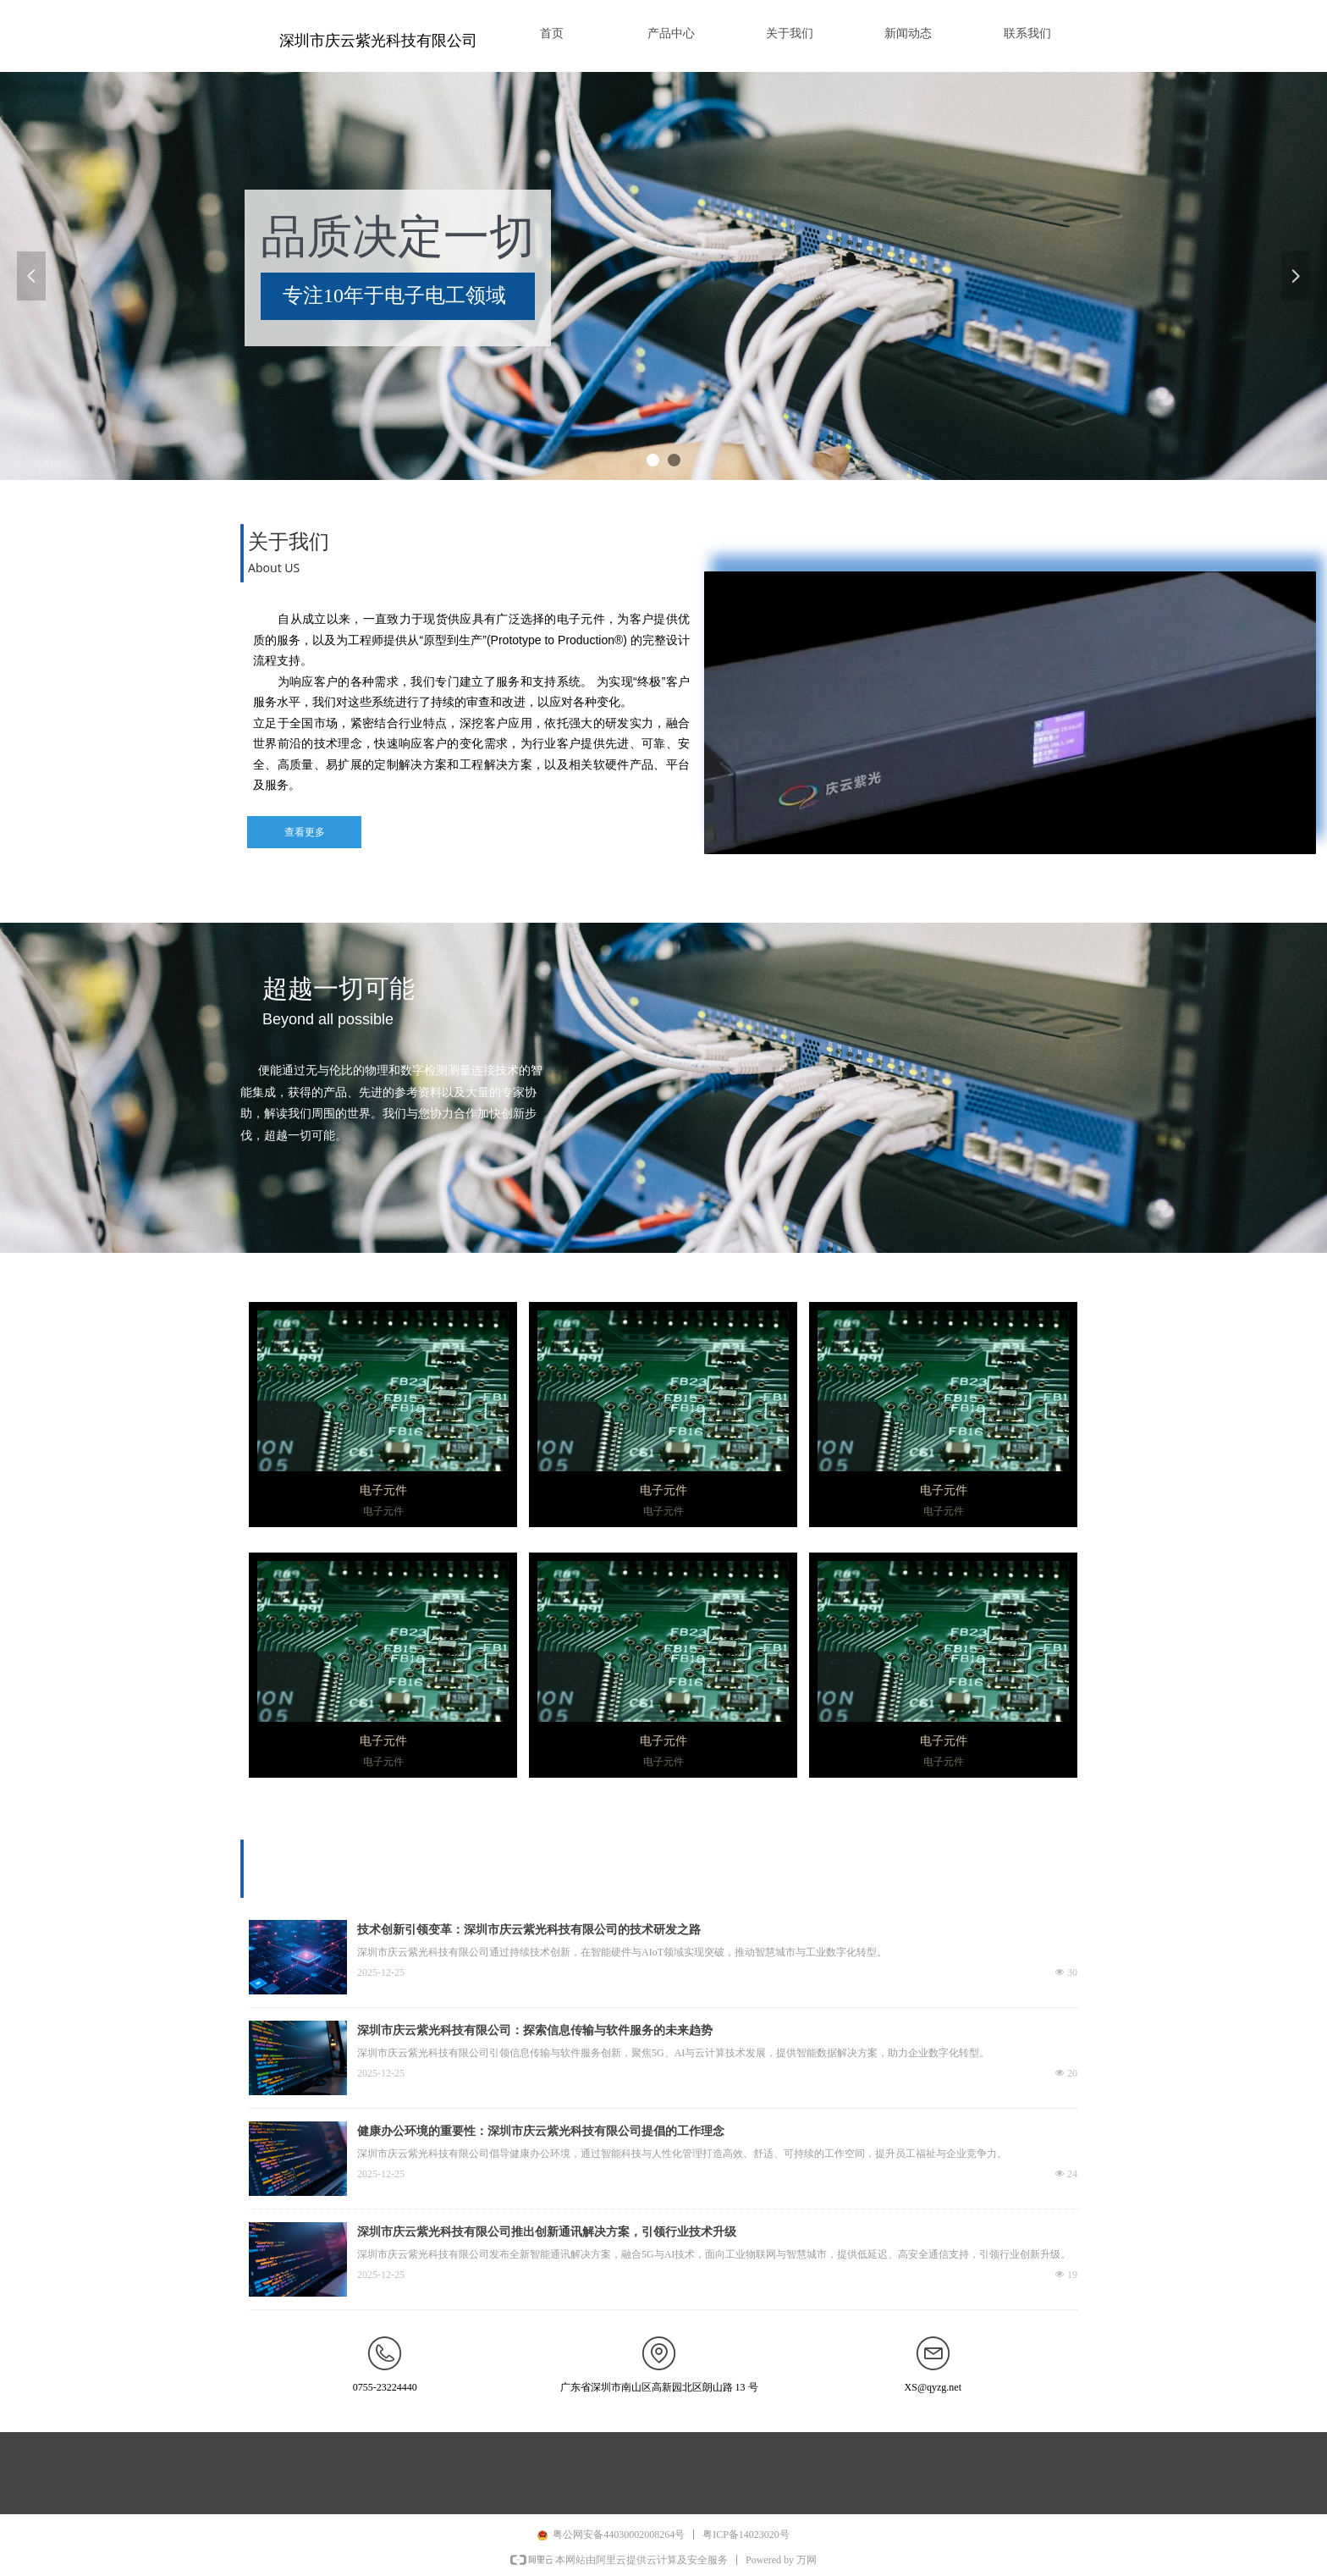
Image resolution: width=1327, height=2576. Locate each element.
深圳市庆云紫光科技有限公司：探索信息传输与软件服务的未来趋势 (535, 2030)
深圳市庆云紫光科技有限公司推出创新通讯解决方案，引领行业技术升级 (546, 2232)
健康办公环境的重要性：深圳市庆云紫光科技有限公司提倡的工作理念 (540, 2131)
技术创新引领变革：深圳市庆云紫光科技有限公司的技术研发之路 (529, 1929)
